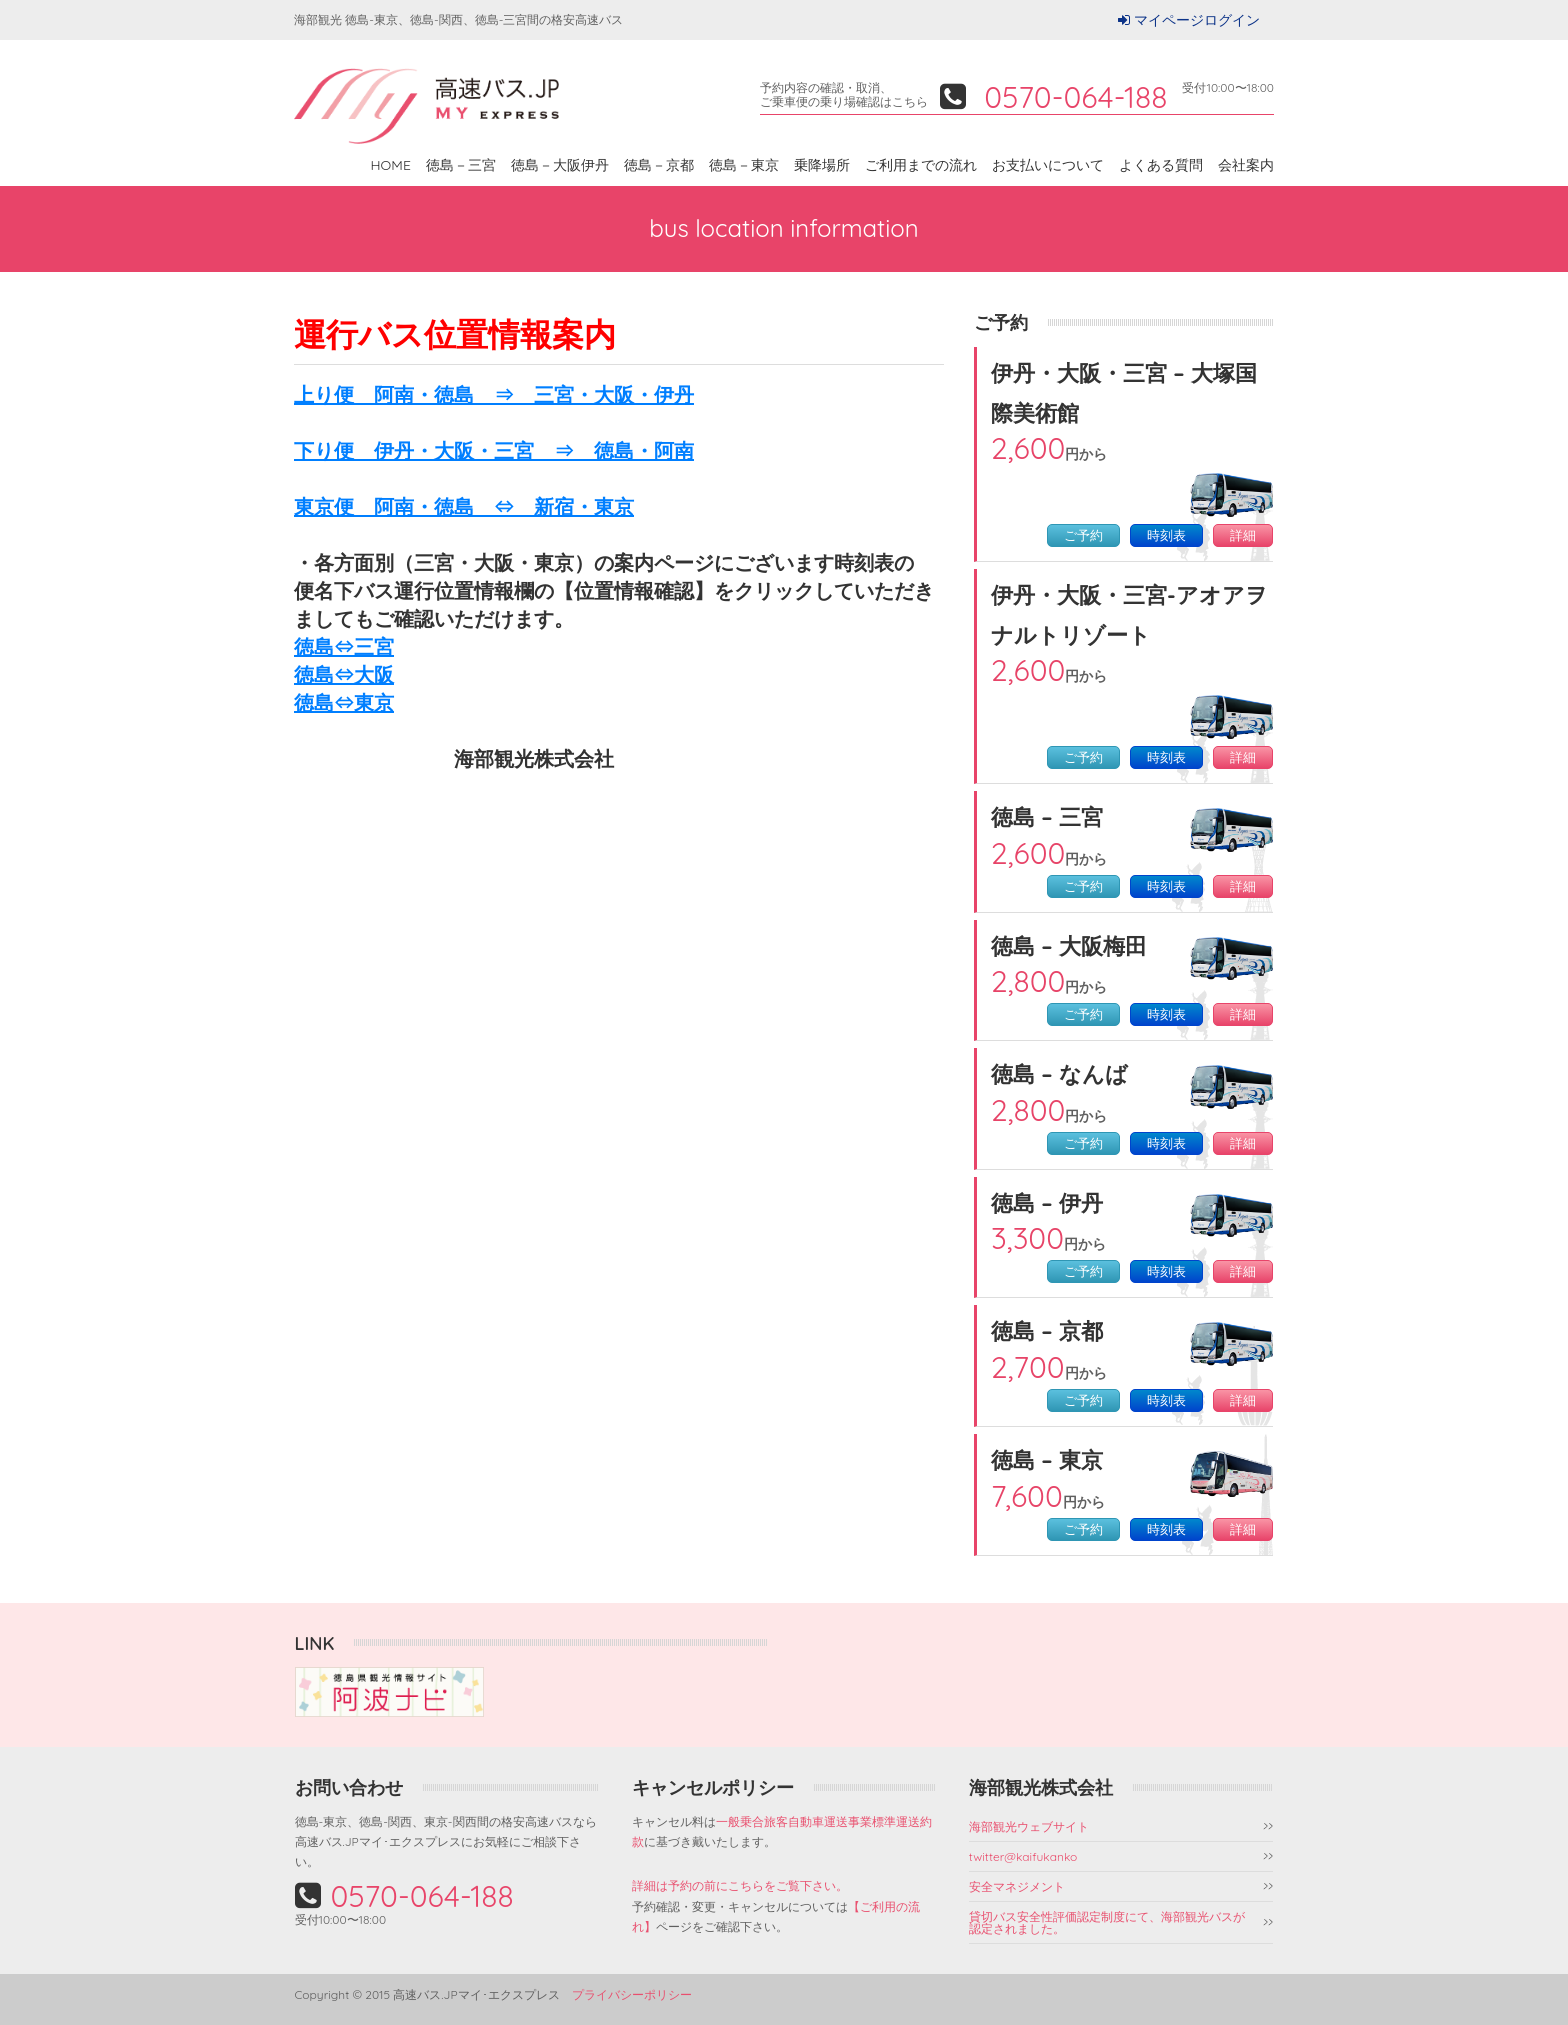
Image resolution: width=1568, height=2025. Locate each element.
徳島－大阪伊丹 (560, 165)
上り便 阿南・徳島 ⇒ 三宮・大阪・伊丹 (494, 394)
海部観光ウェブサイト (1029, 1826)
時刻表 (1166, 535)
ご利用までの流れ (921, 165)
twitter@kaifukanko (1023, 1856)
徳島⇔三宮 (344, 646)
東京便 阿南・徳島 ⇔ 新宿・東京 (464, 506)
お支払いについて (1048, 165)
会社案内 (1246, 165)
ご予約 (1083, 535)
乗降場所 (822, 165)
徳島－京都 (659, 165)
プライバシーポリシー (632, 1994)
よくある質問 (1161, 165)
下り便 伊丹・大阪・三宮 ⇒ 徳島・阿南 (494, 450)
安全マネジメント (1017, 1886)
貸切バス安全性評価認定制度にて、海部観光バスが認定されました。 (1107, 1922)
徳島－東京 (744, 165)
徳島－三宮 (461, 165)
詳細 (1243, 535)
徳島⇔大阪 (344, 674)
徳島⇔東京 (344, 702)
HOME (391, 165)
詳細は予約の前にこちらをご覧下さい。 (740, 1885)
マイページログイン (1197, 20)
